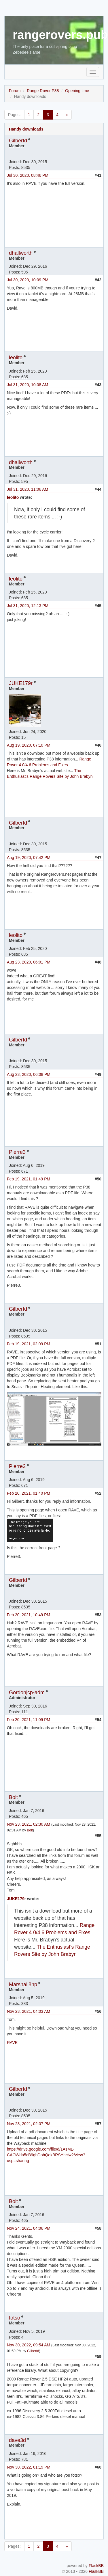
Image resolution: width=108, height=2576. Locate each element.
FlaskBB (96, 2565)
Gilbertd (18, 141)
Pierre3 (17, 1152)
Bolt (13, 1797)
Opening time (77, 90)
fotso (14, 2318)
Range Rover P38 (43, 90)
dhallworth (21, 253)
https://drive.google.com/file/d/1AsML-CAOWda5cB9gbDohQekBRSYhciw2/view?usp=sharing (46, 2155)
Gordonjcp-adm (27, 1692)
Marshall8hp (23, 1984)
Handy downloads (26, 129)
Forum (14, 90)
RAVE (12, 2042)
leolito (15, 357)
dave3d (17, 2440)
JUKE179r (21, 683)
